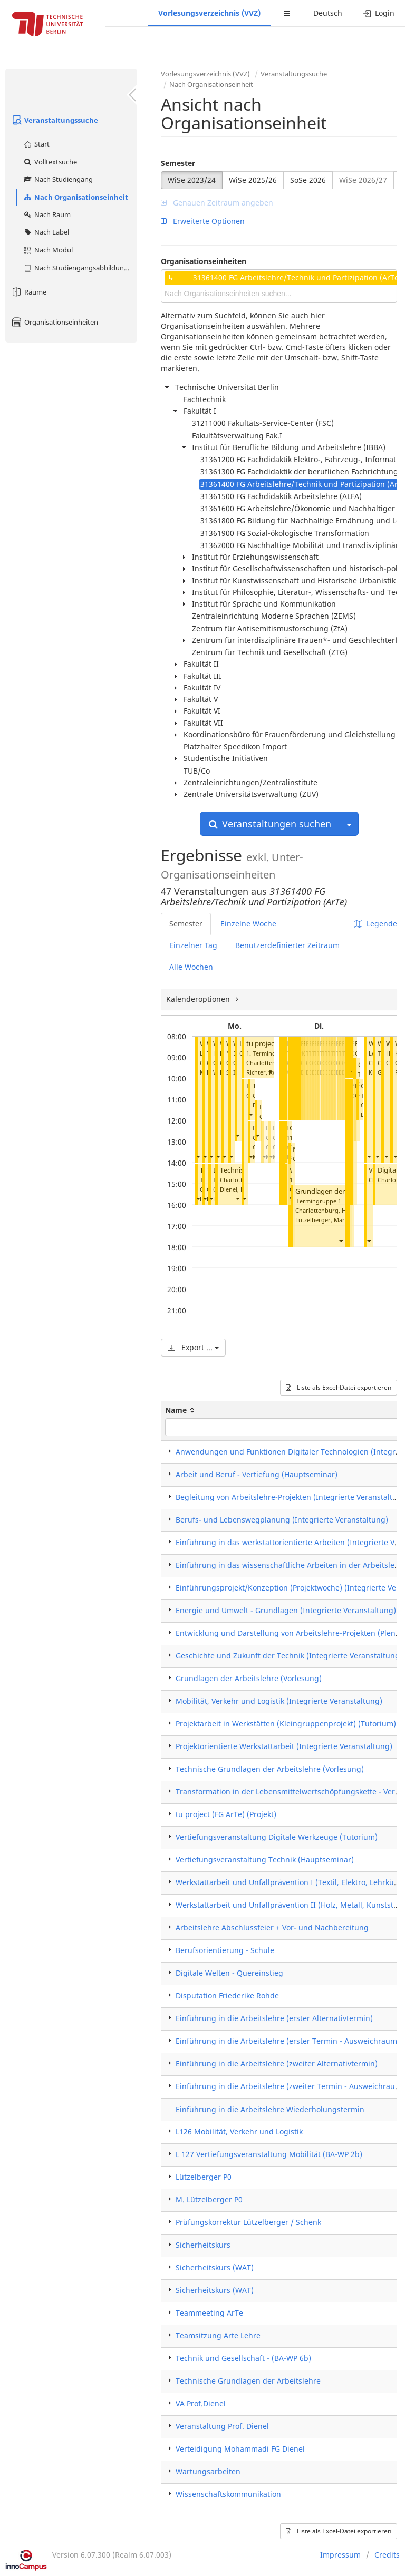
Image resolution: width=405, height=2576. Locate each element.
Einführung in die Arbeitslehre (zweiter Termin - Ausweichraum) (290, 2086)
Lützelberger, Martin (323, 1220)
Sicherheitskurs (203, 2245)
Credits (387, 2555)
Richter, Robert (267, 1072)
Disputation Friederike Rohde (227, 1995)
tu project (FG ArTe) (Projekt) (226, 1814)
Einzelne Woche (248, 924)
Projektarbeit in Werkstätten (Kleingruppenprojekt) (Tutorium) (286, 1724)
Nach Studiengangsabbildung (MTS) (80, 267)
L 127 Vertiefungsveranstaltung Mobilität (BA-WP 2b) (269, 2154)
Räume (28, 292)
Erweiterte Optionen (203, 221)
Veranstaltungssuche (54, 120)
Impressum (340, 2555)
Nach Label (46, 232)
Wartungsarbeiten (208, 2471)
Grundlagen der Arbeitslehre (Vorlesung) (249, 1678)
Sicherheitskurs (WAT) (215, 2267)
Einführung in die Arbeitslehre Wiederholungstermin (270, 2109)
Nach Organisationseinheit (75, 197)
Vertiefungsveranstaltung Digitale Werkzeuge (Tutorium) (277, 1837)
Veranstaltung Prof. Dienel (222, 2426)
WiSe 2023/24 (192, 180)
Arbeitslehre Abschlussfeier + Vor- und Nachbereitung (272, 1928)
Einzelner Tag (193, 945)
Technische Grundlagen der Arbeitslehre (248, 2381)
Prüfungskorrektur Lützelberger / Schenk (248, 2222)
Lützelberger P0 (204, 2177)
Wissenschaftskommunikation (228, 2494)
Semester (178, 163)
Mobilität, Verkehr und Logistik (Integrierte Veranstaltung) (279, 1701)
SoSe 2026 (308, 180)
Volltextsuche (50, 162)
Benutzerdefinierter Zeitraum (287, 945)
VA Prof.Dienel (201, 2403)
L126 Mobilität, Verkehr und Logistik (239, 2131)
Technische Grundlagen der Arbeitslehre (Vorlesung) (270, 1769)
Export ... (193, 1347)
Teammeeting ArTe (209, 2313)
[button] (197, 1156)
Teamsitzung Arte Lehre (218, 2335)
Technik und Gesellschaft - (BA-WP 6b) (243, 2358)
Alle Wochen (191, 967)
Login (378, 13)
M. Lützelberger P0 (209, 2199)
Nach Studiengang (58, 179)
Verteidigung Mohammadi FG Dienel (240, 2449)
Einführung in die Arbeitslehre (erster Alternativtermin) (274, 2018)
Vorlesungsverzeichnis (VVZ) (209, 13)
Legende (375, 924)
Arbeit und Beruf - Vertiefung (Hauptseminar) (257, 1474)
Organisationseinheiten (54, 322)
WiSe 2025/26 (253, 180)
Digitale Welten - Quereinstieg (229, 1973)
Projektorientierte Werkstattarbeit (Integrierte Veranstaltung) (284, 1746)
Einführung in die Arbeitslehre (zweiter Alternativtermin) (277, 2063)
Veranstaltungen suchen (270, 823)
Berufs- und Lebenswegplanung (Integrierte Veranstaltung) (282, 1520)
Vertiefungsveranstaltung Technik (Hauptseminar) (265, 1860)
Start (36, 144)
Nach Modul (48, 250)
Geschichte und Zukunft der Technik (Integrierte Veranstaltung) (289, 1656)
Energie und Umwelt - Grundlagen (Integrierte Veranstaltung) (286, 1610)
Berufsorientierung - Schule (225, 1950)
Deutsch (327, 13)
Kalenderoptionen (199, 999)
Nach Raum (47, 214)
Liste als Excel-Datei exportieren (338, 1387)
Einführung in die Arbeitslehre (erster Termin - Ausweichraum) (288, 2041)
